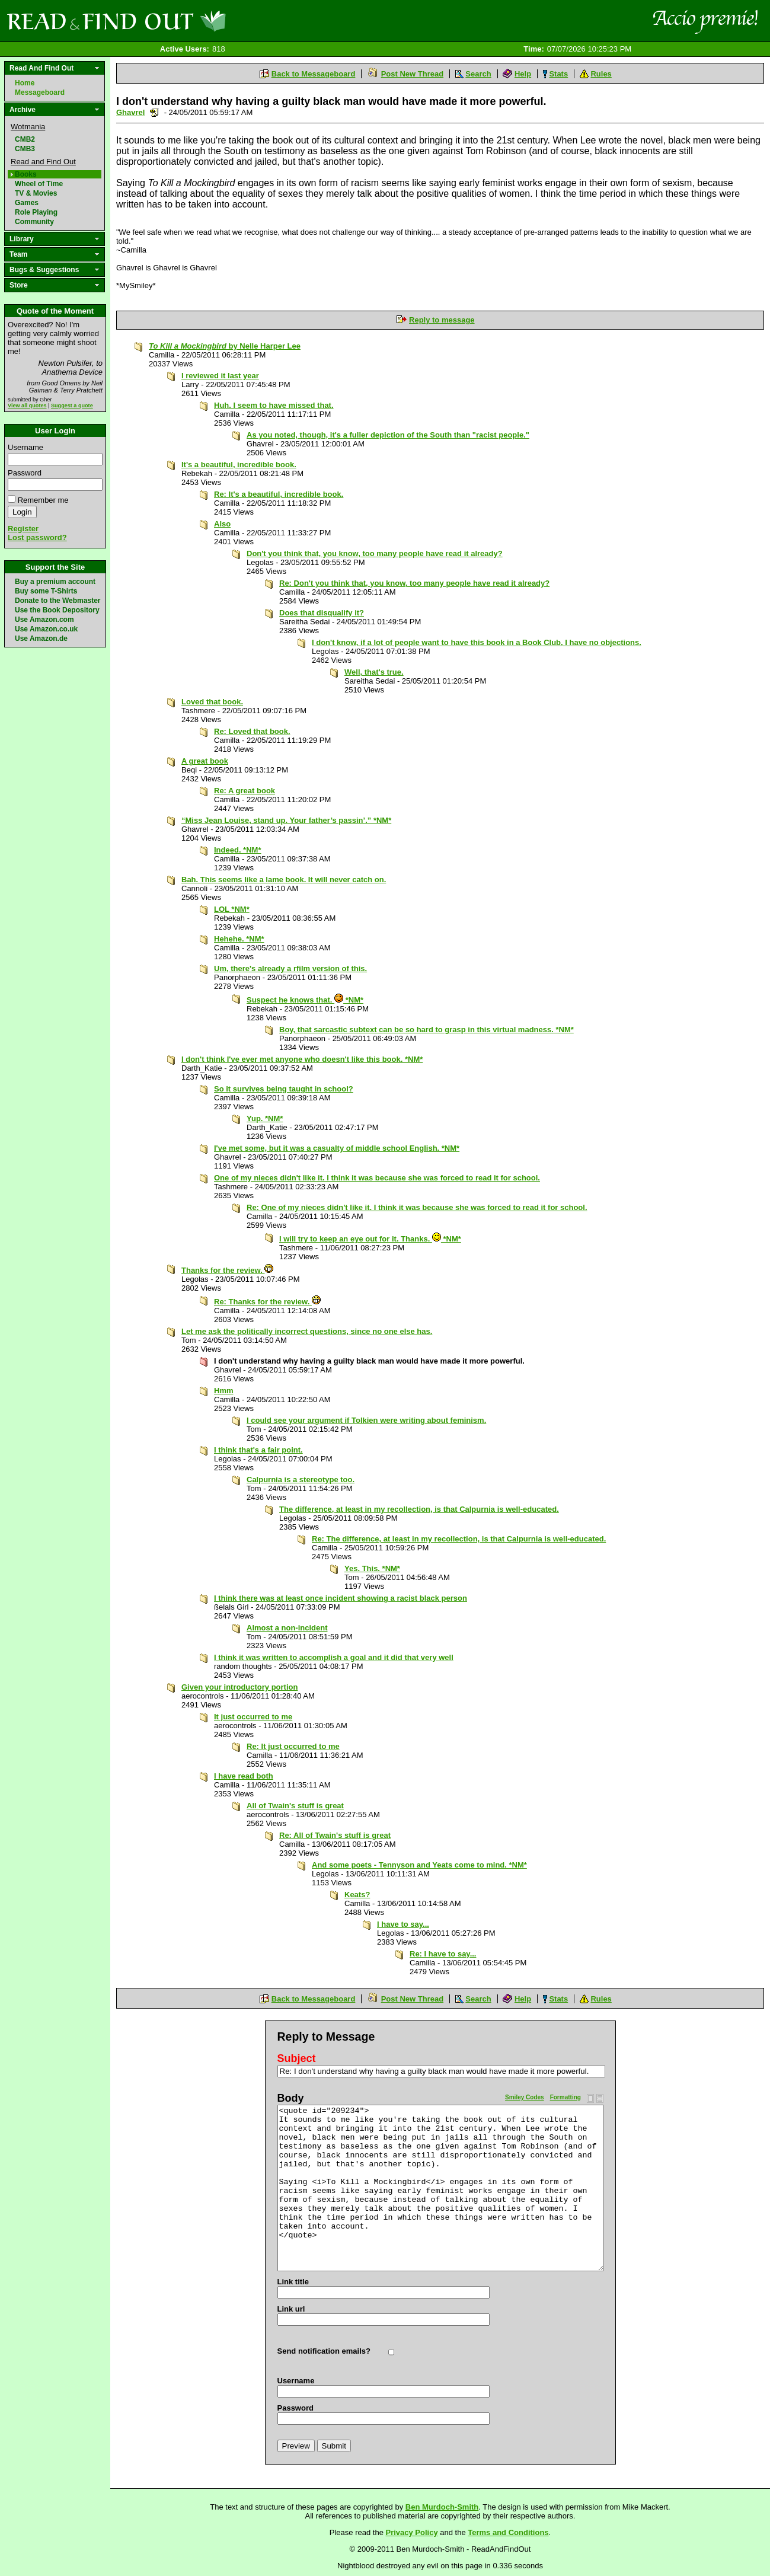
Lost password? (37, 537)
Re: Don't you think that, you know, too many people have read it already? (414, 583)
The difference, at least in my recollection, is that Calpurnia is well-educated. (419, 1509)
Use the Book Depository (57, 610)
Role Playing (36, 212)
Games (27, 203)
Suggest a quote (72, 405)
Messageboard (40, 92)
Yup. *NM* (265, 1118)
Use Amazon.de (41, 638)
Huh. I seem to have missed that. (274, 405)
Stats (558, 73)
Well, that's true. (374, 672)
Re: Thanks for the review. (267, 1301)
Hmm (224, 1390)
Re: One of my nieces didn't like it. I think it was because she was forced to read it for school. (417, 1207)
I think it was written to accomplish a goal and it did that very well (333, 1657)
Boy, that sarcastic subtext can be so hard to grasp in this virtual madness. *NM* (426, 1029)
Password (24, 472)
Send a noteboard (154, 112)
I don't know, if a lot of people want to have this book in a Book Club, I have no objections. (476, 642)
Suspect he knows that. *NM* (305, 999)
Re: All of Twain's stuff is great (335, 1835)
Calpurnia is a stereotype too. (300, 1479)
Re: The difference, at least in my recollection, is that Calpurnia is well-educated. (459, 1538)
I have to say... (403, 1924)
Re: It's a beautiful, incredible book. (278, 494)
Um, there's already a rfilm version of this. (290, 968)
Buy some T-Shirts (46, 591)
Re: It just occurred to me (293, 1746)
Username (25, 447)
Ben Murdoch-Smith (442, 2506)
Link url (291, 2308)
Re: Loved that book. (252, 731)
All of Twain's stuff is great (295, 1805)
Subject (296, 2058)
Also (222, 523)
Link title (293, 2281)
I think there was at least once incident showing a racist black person (340, 1598)
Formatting (565, 2097)
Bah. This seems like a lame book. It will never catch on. (283, 879)
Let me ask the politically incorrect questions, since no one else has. (306, 1331)
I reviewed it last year (220, 375)
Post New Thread (412, 73)
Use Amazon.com (44, 619)
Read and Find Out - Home (178, 21)
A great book (204, 760)
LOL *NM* (232, 909)
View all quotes (27, 405)
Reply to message (442, 319)
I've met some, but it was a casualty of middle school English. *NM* (336, 1148)
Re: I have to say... (443, 1953)
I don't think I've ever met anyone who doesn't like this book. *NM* (302, 1059)
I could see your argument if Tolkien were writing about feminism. (366, 1420)
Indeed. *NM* (237, 849)
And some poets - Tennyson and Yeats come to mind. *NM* (419, 1864)
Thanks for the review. (227, 1270)
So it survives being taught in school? (283, 1088)
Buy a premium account (55, 581)
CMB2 (25, 139)
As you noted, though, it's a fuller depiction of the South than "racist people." (388, 434)
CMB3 (25, 149)
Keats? (357, 1894)
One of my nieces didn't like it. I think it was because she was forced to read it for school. (377, 1177)
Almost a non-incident (287, 1627)
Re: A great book (244, 790)
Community (34, 222)
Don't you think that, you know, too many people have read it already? (375, 553)
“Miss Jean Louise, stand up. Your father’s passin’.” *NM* (286, 820)
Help (523, 73)
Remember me (43, 500)
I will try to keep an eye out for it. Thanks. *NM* (370, 1238)
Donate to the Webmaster (57, 600)
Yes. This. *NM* (372, 1568)
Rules (600, 73)
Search (478, 73)
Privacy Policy (412, 2532)
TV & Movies (36, 193)
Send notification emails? (323, 2351)
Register (23, 528)
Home (24, 83)
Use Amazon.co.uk (46, 629)
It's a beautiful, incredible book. (238, 464)
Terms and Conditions (508, 2532)
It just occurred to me (253, 1716)
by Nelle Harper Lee (225, 345)
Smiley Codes (524, 2097)
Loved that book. (212, 701)
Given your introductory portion (239, 1687)
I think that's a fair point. (258, 1449)
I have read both (243, 1775)
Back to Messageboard (313, 73)
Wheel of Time (39, 184)
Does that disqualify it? (321, 612)
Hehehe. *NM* (239, 938)
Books (26, 174)
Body (290, 2098)
